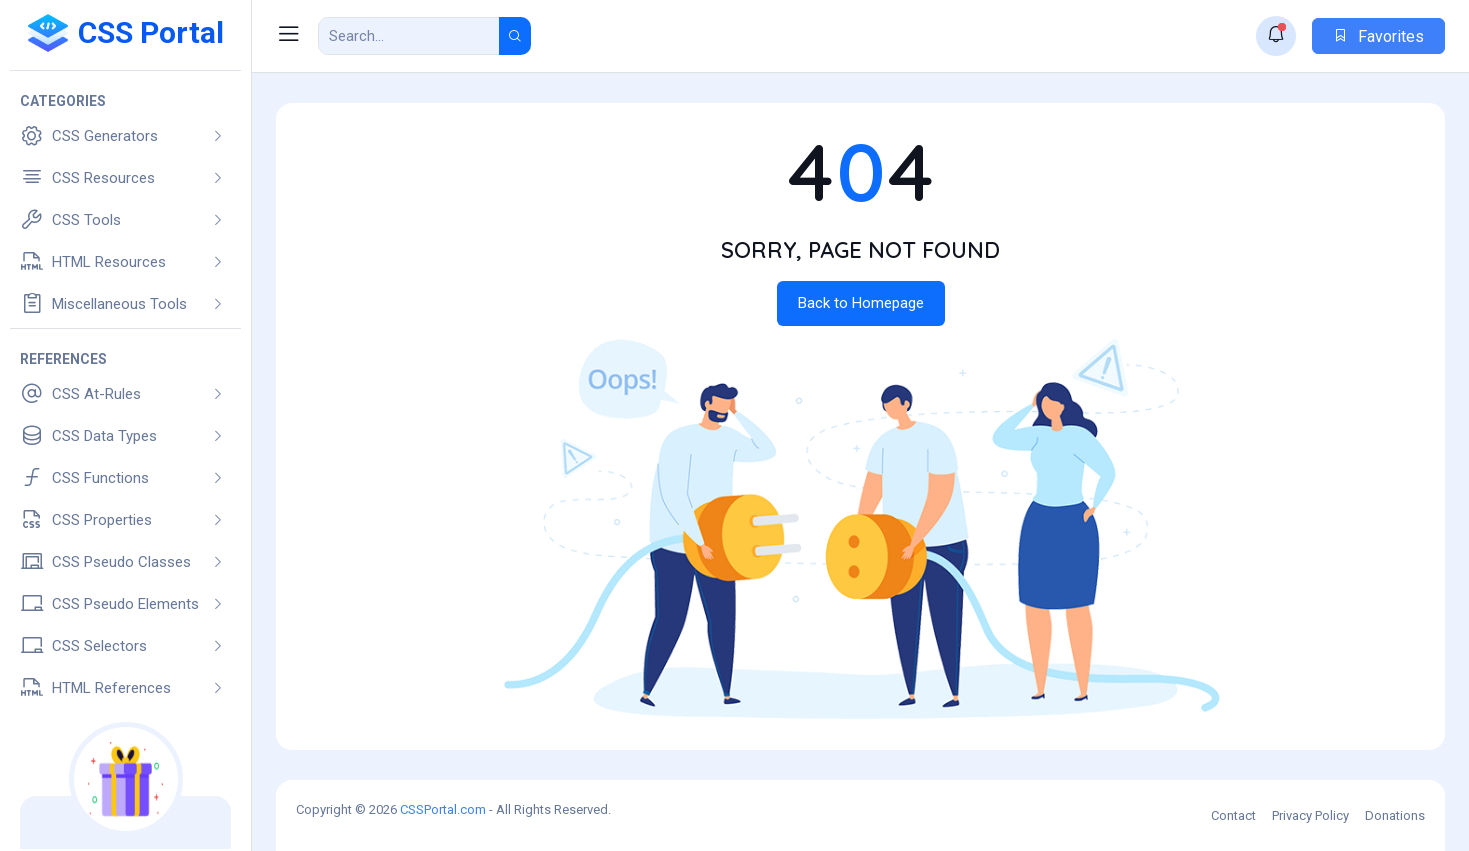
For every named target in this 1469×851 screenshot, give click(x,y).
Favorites (1378, 36)
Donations (1395, 815)
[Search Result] (409, 36)
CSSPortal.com (443, 809)
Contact (1233, 815)
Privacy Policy (1310, 815)
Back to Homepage (861, 303)
